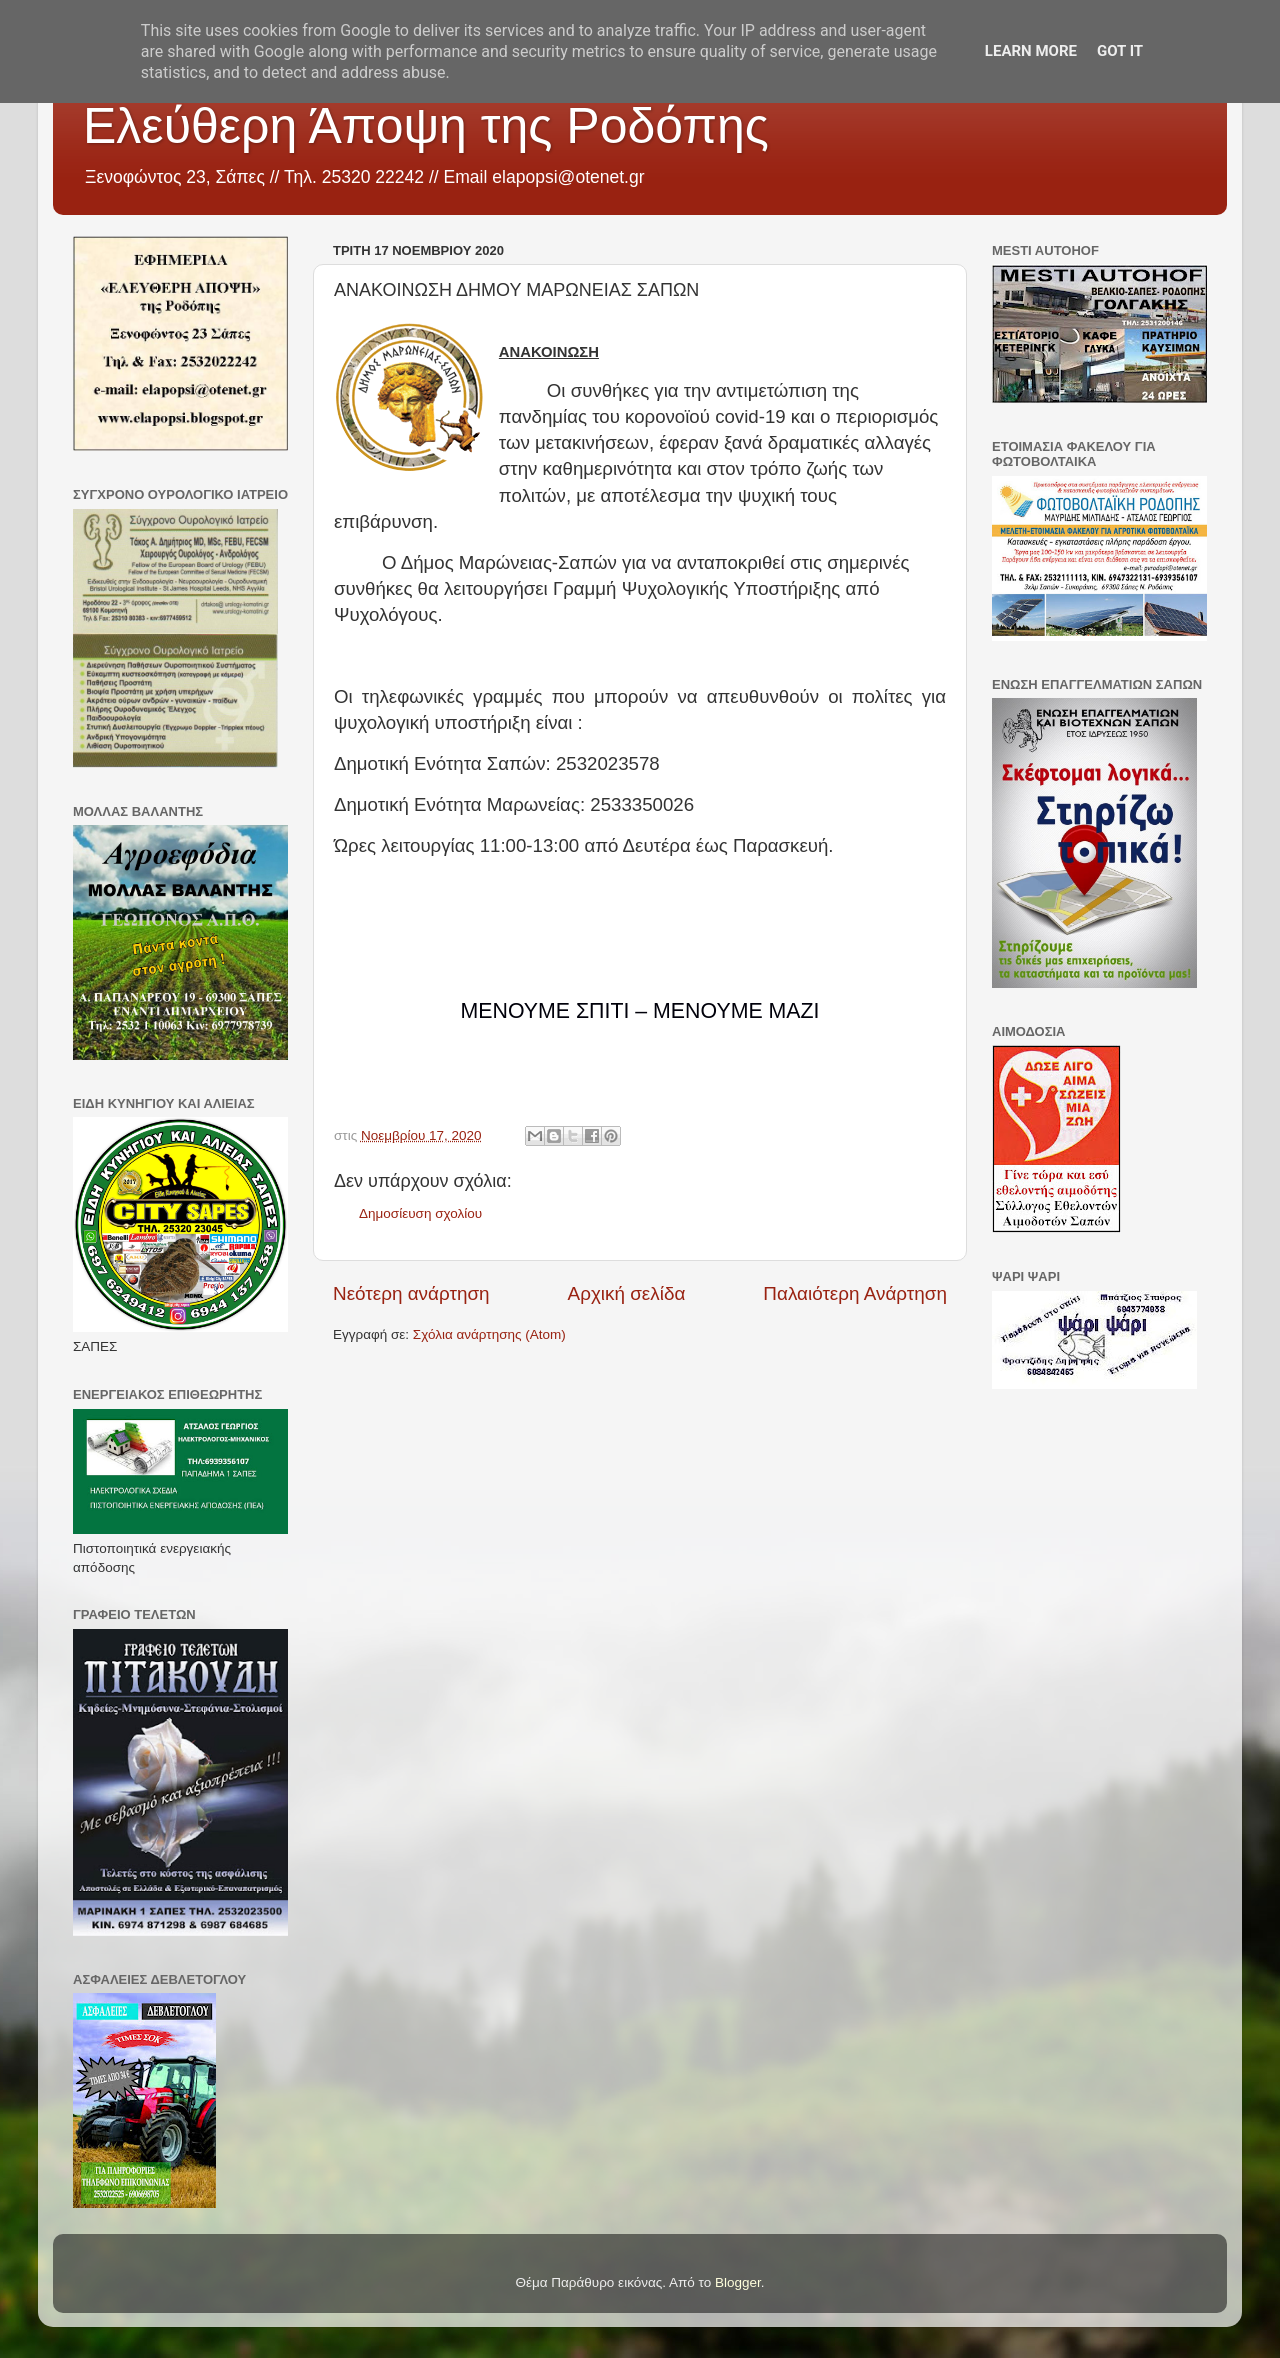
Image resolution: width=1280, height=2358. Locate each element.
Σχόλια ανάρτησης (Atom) (489, 1334)
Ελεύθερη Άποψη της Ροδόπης (426, 126)
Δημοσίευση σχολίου (420, 1213)
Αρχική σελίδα (627, 1293)
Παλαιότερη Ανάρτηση (855, 1293)
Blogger (738, 2282)
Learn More (1031, 51)
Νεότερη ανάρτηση (411, 1293)
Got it (1120, 51)
